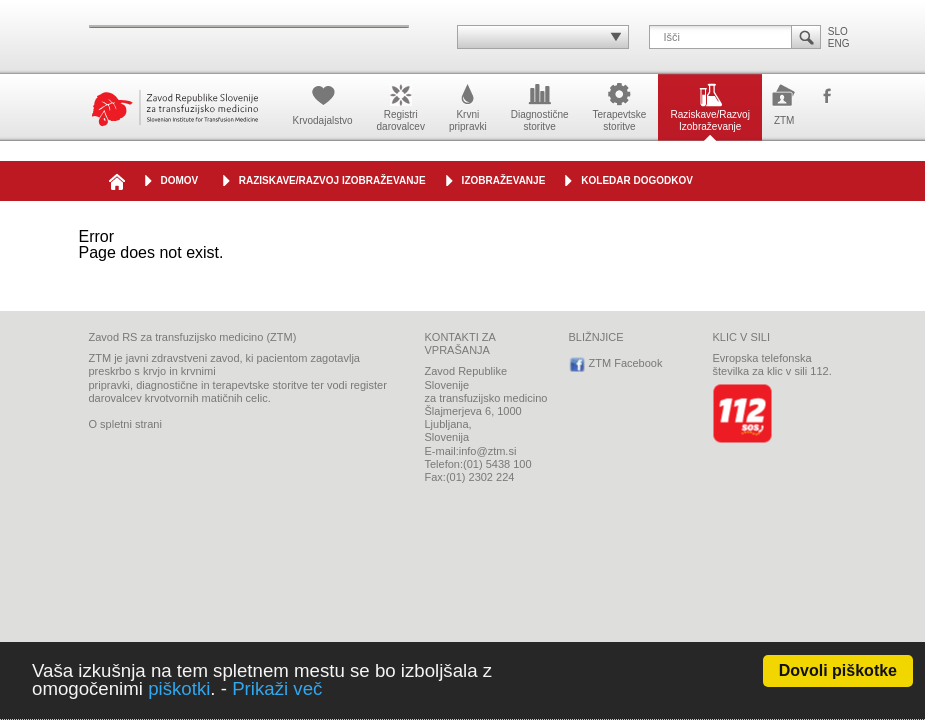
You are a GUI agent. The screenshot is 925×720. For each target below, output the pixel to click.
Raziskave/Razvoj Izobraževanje (332, 180)
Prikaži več (277, 688)
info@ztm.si (488, 451)
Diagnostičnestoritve (540, 106)
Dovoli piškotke (838, 670)
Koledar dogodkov (637, 180)
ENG (839, 43)
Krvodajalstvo (323, 103)
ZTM (784, 103)
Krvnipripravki (468, 106)
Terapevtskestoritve (620, 106)
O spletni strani (125, 424)
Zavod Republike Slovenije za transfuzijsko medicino (175, 107)
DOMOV (180, 180)
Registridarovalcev (401, 106)
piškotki (179, 688)
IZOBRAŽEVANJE (504, 180)
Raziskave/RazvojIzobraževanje (709, 106)
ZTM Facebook (827, 97)
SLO (838, 31)
